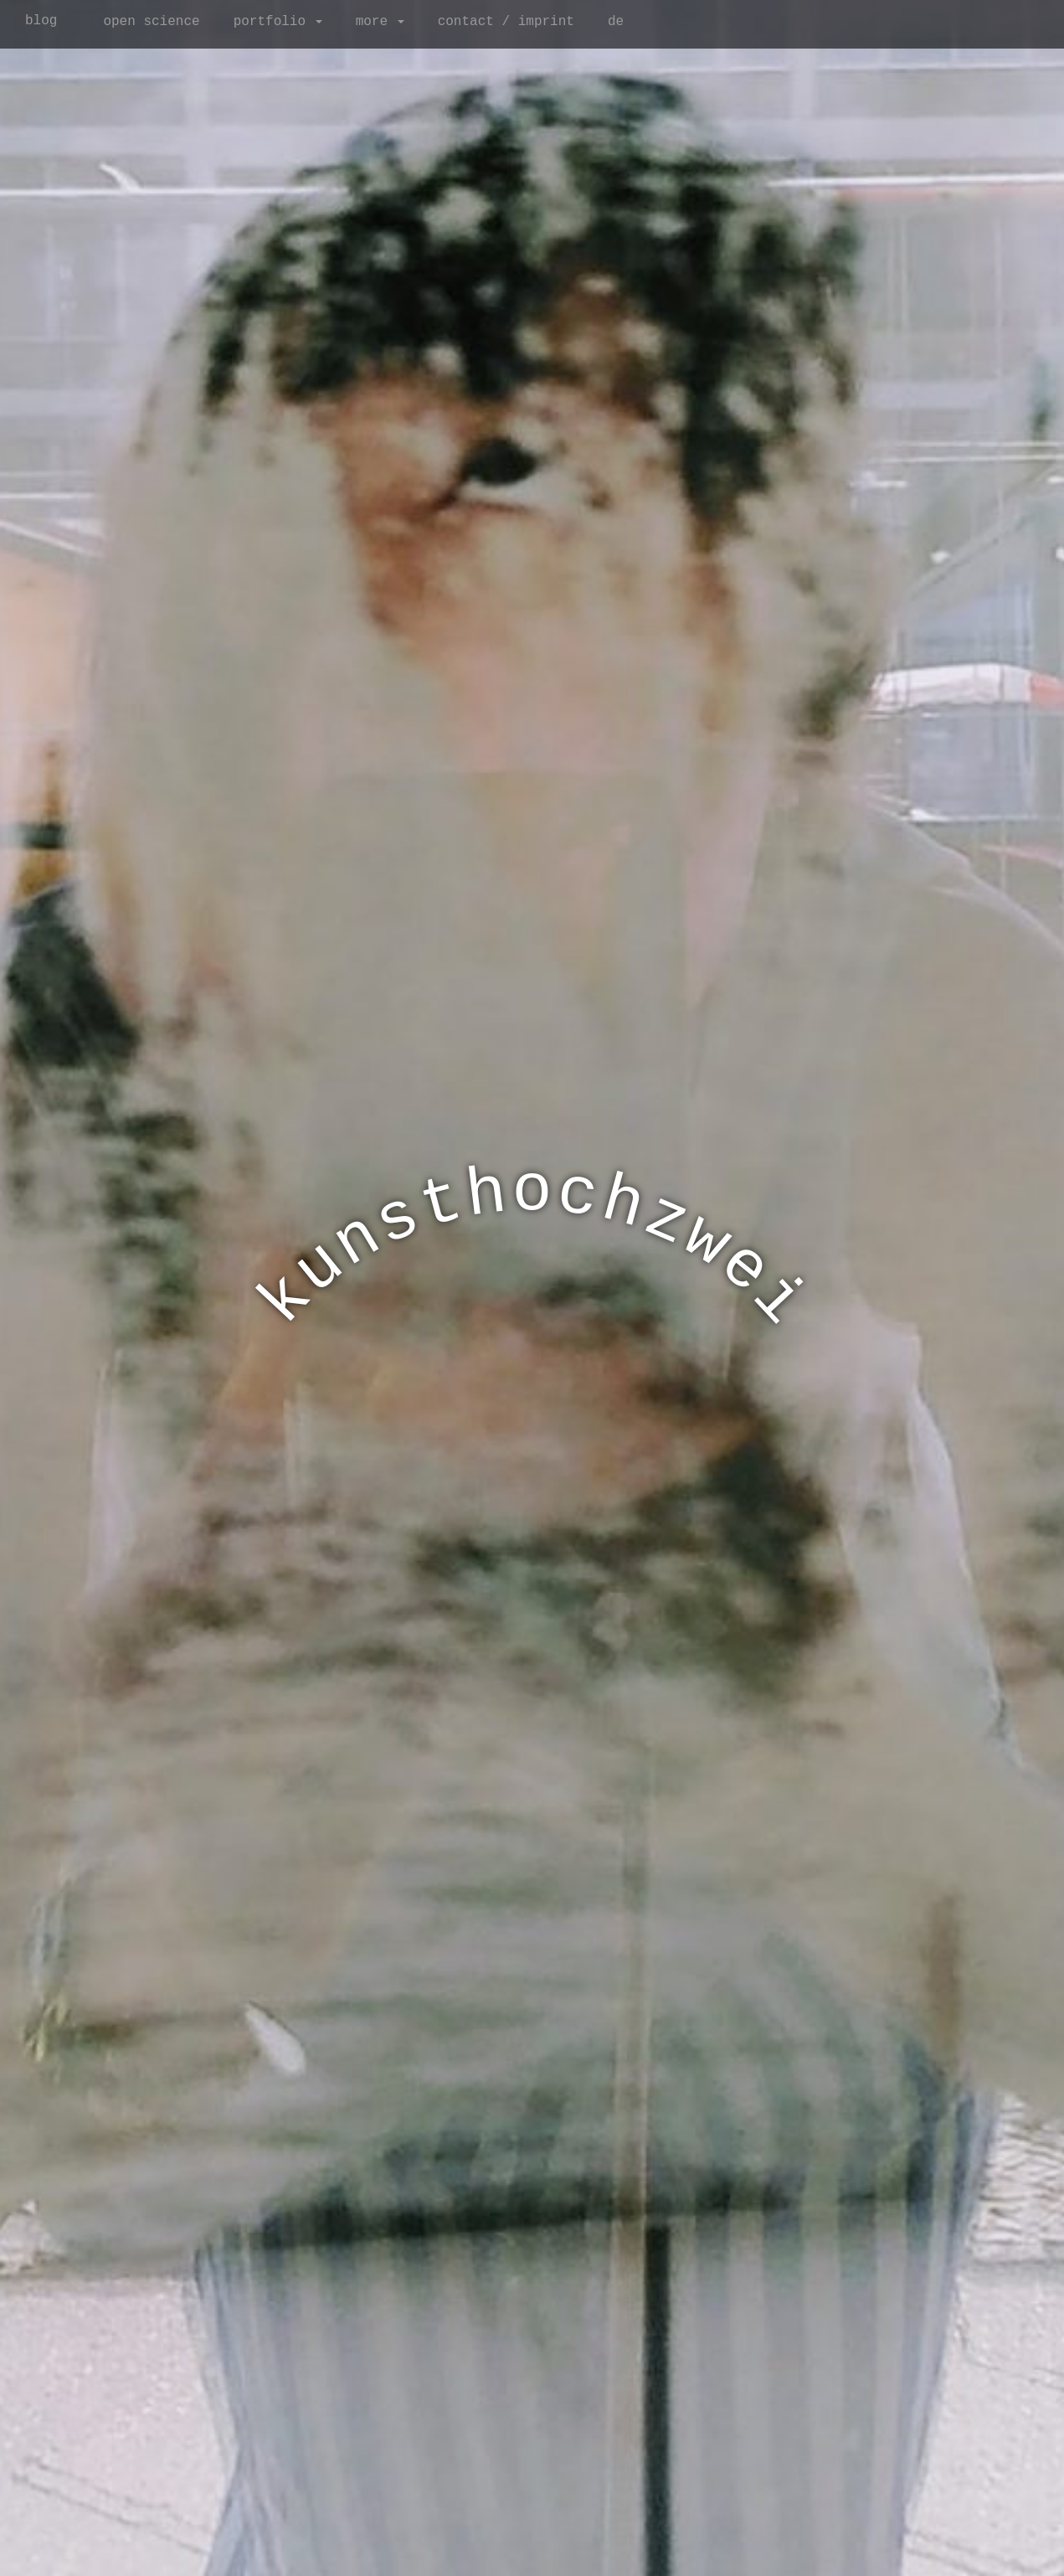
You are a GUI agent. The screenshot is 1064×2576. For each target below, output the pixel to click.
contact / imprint (506, 21)
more (380, 21)
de (616, 21)
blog (41, 20)
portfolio (278, 21)
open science (151, 21)
